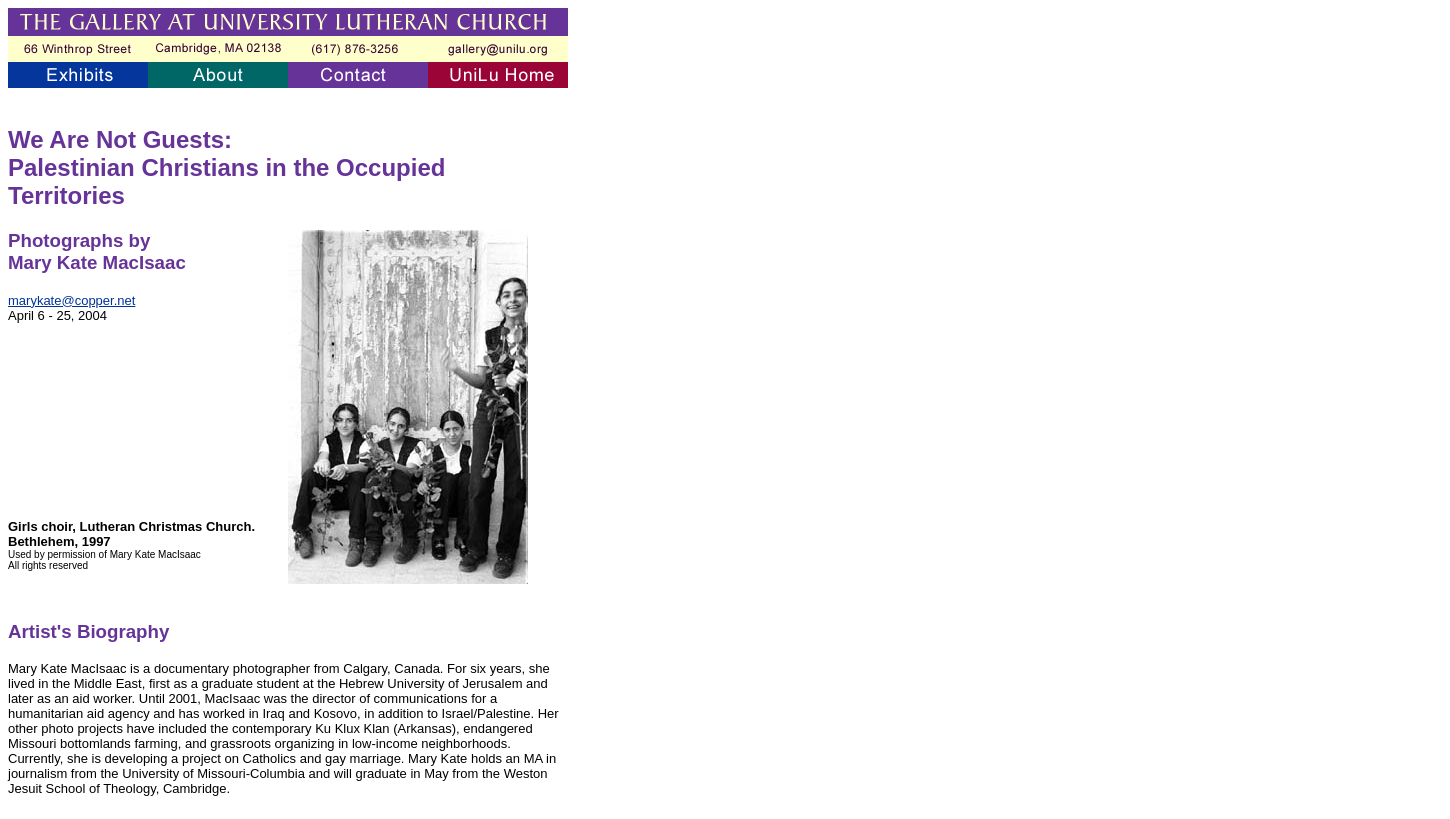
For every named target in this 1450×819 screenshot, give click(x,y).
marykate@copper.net (71, 300)
